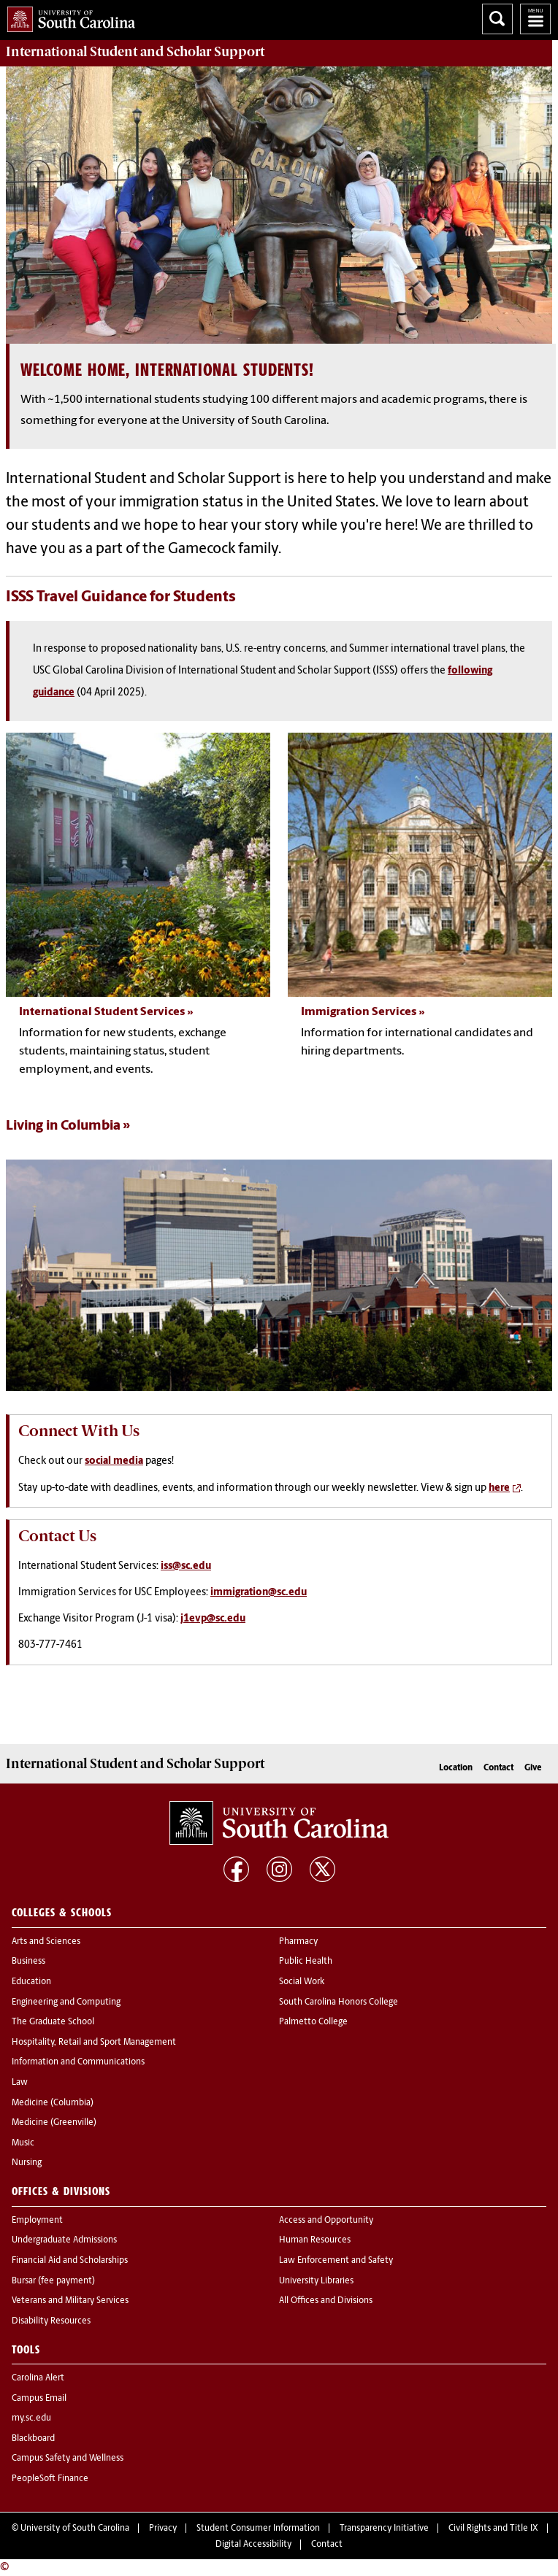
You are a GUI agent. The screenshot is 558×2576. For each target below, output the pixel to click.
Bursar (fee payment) (53, 2281)
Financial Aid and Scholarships (70, 2260)
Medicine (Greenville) (54, 2122)
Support (135, 52)
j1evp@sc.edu (212, 1618)
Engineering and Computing (66, 2002)
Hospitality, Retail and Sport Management (94, 2042)
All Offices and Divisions (325, 2301)
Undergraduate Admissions (64, 2240)
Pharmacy (298, 1941)
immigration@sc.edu (258, 1592)
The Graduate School (53, 2022)
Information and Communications (78, 2062)
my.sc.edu (31, 2418)
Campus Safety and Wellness (67, 2458)
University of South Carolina (74, 2528)
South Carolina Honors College (338, 2002)
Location (456, 1768)
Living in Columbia (63, 1126)
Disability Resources (51, 2321)
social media (114, 1461)
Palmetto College (313, 2022)
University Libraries (316, 2281)
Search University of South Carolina (497, 19)
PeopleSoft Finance (50, 2479)
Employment (37, 2220)
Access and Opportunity (326, 2220)
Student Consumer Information (258, 2528)
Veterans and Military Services (70, 2301)
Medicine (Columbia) (52, 2103)
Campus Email (39, 2398)
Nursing (27, 2163)
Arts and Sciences (46, 1941)
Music (23, 2143)
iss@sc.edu (186, 1566)
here (499, 1488)
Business (28, 1961)
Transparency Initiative (384, 2528)
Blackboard (33, 2438)
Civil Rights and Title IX (493, 2528)
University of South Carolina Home (67, 16)
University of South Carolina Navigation (535, 19)
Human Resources (315, 2240)
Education (31, 1982)
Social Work (301, 1982)
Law (20, 2082)
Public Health (305, 1961)
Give (532, 1768)
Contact (498, 1768)
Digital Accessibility (253, 2544)
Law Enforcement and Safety (336, 2260)
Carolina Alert (38, 2378)
